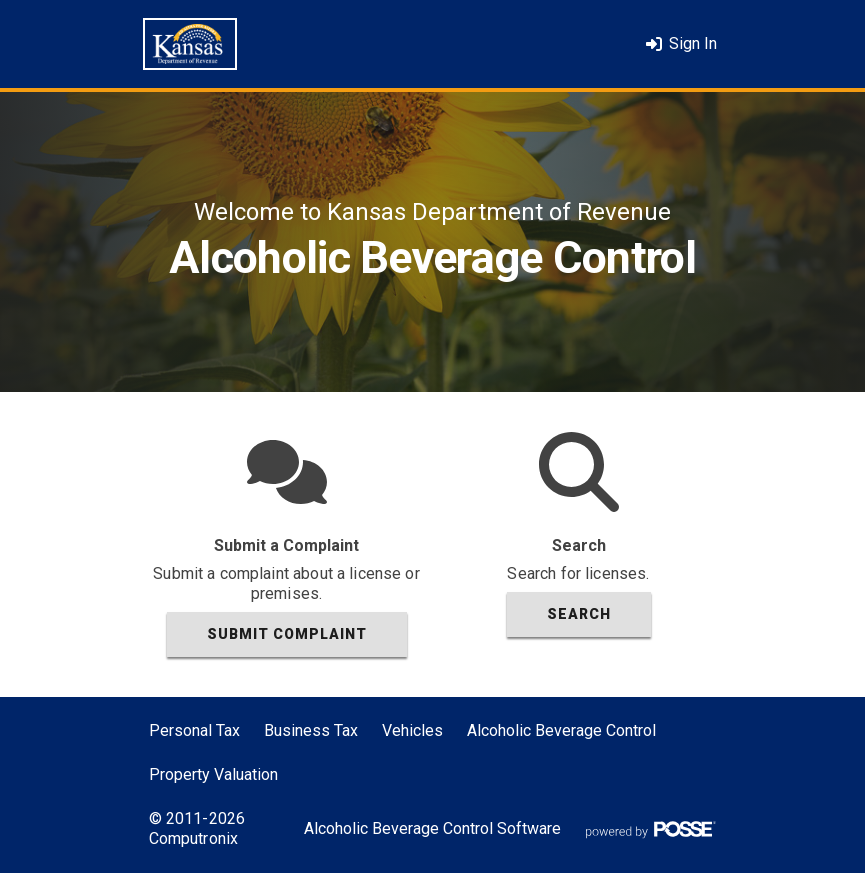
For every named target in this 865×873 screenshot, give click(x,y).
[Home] (190, 44)
